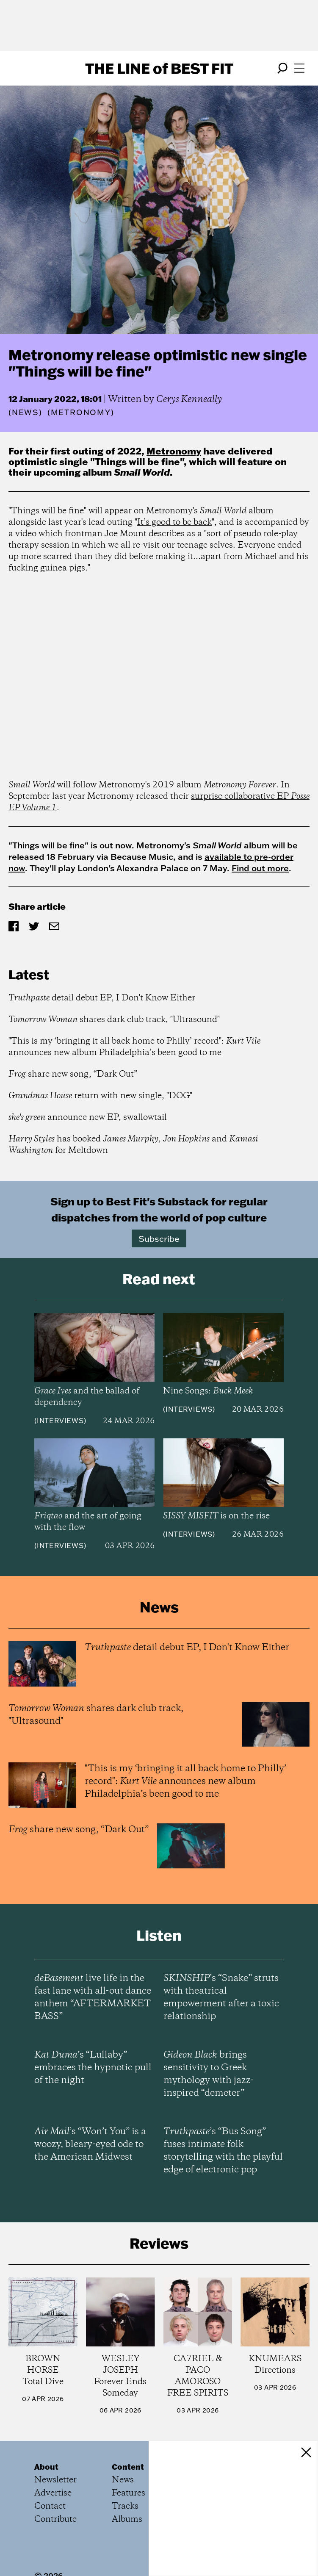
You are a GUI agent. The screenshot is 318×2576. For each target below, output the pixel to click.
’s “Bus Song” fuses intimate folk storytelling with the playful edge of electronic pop (223, 2150)
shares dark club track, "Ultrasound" (114, 1019)
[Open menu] (299, 68)
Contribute (55, 2519)
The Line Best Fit (159, 68)
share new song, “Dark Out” (72, 1074)
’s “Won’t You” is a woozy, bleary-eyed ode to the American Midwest (90, 2144)
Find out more (260, 867)
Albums (127, 2519)
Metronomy (174, 451)
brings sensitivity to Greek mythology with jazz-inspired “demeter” (208, 2074)
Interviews (60, 1420)
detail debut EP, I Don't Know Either (101, 998)
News (25, 412)
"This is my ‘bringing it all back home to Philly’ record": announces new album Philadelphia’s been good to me (134, 1047)
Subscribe (159, 1238)
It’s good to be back (174, 522)
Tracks (125, 2506)
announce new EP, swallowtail (87, 1117)
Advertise (53, 2493)
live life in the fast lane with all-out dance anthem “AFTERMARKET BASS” (92, 1997)
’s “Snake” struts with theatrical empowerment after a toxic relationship (221, 1997)
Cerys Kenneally (189, 399)
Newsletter (55, 2480)
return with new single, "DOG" (100, 1096)
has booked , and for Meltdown (133, 1144)
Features (128, 2493)
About (46, 2467)
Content (128, 2467)
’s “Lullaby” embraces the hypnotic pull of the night (93, 2068)
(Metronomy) (80, 412)
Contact (50, 2506)
